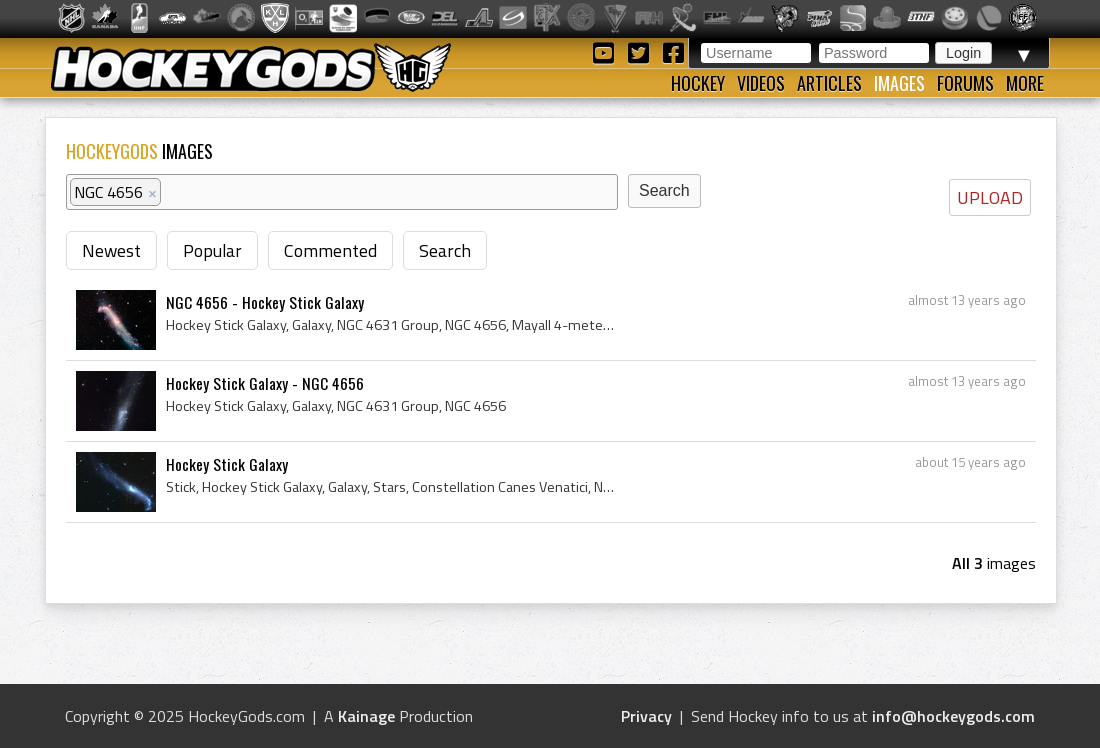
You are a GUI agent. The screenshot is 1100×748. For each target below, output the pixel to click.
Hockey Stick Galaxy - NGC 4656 (265, 383)
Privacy (646, 716)
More (1025, 83)
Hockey (698, 83)
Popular (212, 250)
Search (445, 250)
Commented (330, 250)
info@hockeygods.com (953, 716)
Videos (761, 83)
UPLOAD (990, 197)
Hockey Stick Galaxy (227, 464)
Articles (829, 83)
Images (899, 83)
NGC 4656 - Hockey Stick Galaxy (265, 302)
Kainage (366, 716)
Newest (111, 250)
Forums (965, 83)
